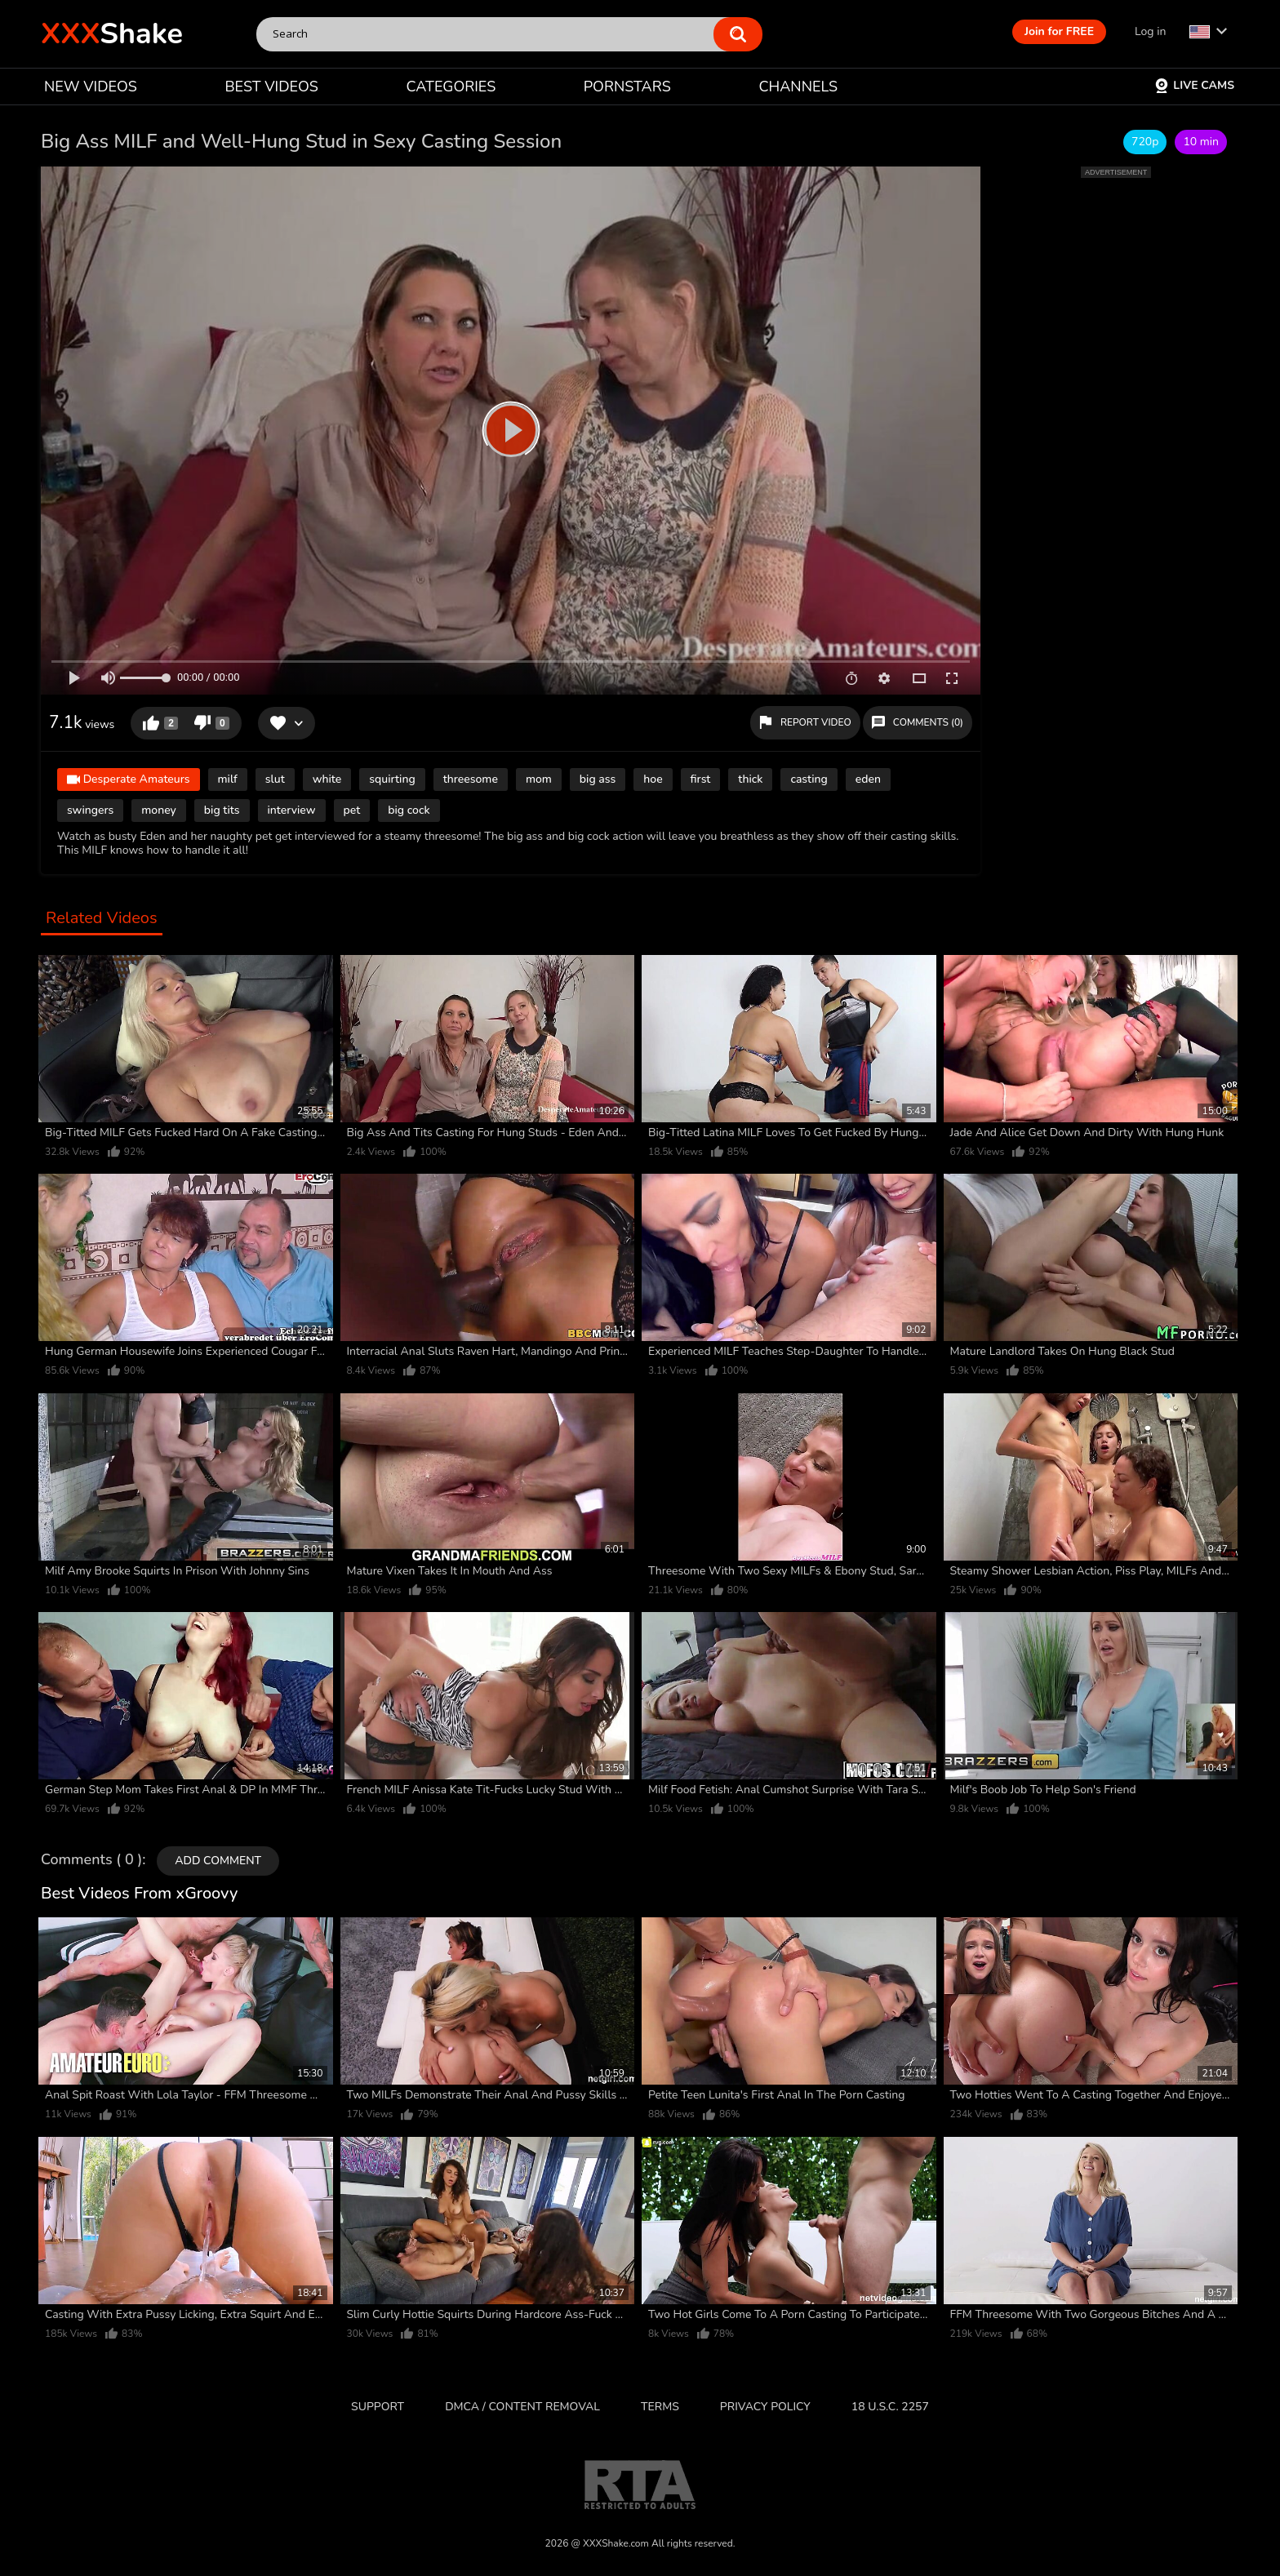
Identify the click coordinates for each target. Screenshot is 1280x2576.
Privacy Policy (765, 2406)
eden (868, 779)
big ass (598, 779)
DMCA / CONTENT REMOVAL (522, 2406)
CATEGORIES (451, 86)
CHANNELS (798, 86)
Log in (1150, 31)
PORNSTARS (627, 86)
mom (539, 779)
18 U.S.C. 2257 (890, 2406)
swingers (90, 810)
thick (750, 779)
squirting (392, 779)
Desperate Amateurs (128, 780)
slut (275, 779)
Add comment (218, 1860)
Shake (112, 33)
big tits (222, 810)
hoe (652, 779)
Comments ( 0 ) (91, 1860)
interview (292, 810)
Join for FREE (1059, 31)
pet (352, 810)
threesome (470, 779)
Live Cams (1194, 85)
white (327, 779)
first (701, 779)
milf (228, 779)
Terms (660, 2406)
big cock (408, 810)
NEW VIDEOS (90, 86)
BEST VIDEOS (271, 86)
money (158, 810)
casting (808, 779)
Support (377, 2406)
